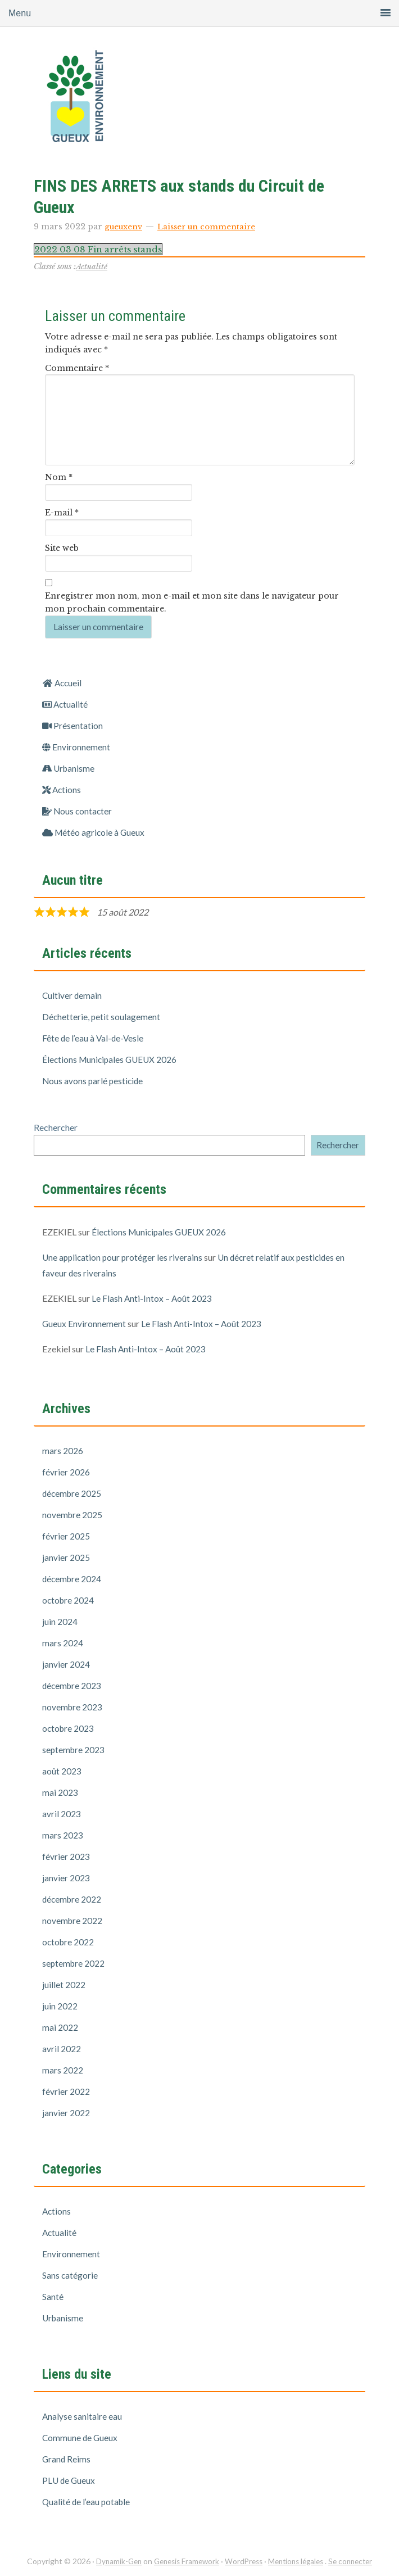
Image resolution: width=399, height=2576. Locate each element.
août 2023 (61, 1770)
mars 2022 (62, 2070)
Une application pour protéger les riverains (124, 1257)
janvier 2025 (66, 1557)
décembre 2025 (72, 1493)
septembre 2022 (74, 1963)
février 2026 (66, 1471)
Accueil (63, 682)
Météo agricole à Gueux (94, 832)
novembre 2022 (72, 1920)
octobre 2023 (69, 1728)
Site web (62, 548)
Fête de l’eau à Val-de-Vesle (94, 1038)
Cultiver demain (72, 995)
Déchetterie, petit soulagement (101, 1016)
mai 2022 (60, 2027)
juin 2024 (60, 1621)
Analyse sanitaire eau (82, 2416)
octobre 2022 (69, 1941)
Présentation (72, 725)
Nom (58, 477)
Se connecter (357, 2561)
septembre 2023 (74, 1749)
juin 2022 (60, 2005)
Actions (62, 789)
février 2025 (66, 1536)
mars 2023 (62, 1835)
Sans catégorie (70, 2275)
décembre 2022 (72, 1899)
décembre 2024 (72, 1578)
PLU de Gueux (69, 2480)
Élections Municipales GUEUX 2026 (111, 1059)
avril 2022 (61, 2048)
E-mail (62, 513)
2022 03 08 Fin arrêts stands (102, 249)
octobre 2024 (69, 1600)
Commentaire (77, 368)
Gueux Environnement (124, 101)
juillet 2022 (63, 1984)
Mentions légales (299, 2561)
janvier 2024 (66, 1664)
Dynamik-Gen (111, 2561)
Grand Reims (67, 2458)
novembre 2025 (72, 1514)
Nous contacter (78, 810)
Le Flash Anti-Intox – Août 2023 (152, 1298)
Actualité (92, 266)
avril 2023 (61, 1813)
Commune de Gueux (80, 2437)
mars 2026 (62, 1450)
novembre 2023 (72, 1706)
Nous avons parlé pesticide (94, 1080)
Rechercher (56, 1127)
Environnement (76, 746)
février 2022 (66, 2091)
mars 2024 (62, 1642)
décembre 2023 (72, 1685)
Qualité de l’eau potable (87, 2501)
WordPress (243, 2561)
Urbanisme (69, 768)
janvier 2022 (66, 2112)
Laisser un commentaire (210, 226)
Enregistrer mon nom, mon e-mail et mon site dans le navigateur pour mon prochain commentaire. (192, 602)
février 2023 (66, 1856)
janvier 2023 (66, 1877)
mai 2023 (60, 1792)
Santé (53, 2296)
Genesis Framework (182, 2561)
